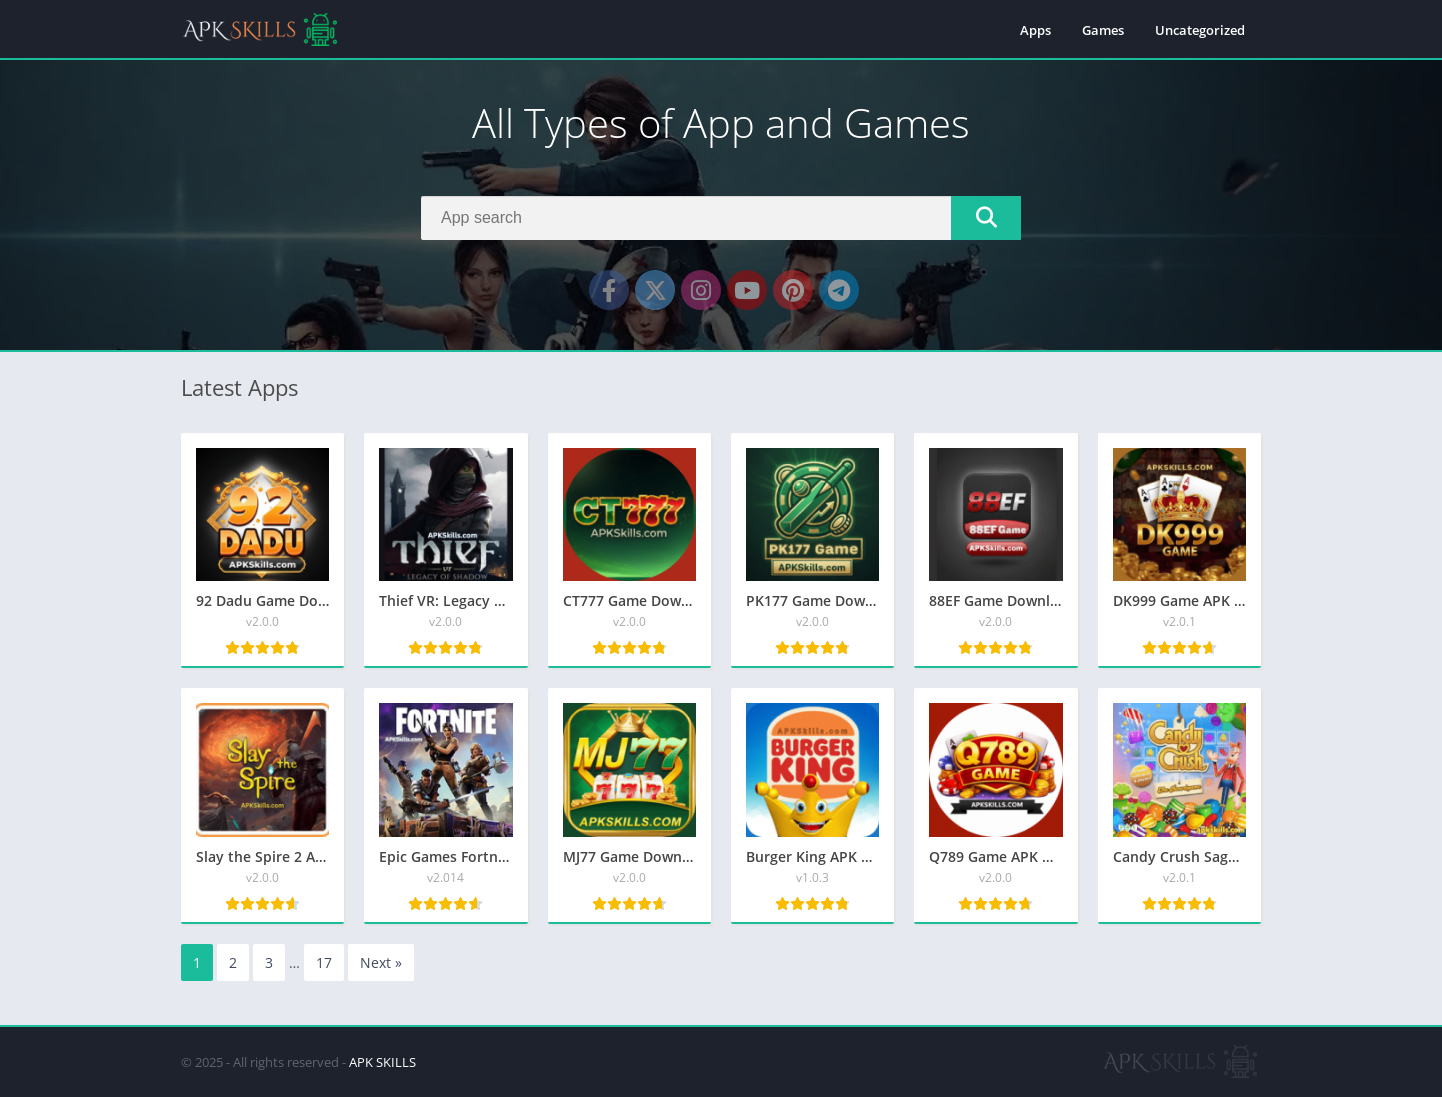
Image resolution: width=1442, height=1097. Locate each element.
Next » (381, 962)
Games (1103, 30)
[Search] (721, 218)
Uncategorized (1200, 30)
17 (324, 962)
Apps (1035, 30)
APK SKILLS (382, 1062)
